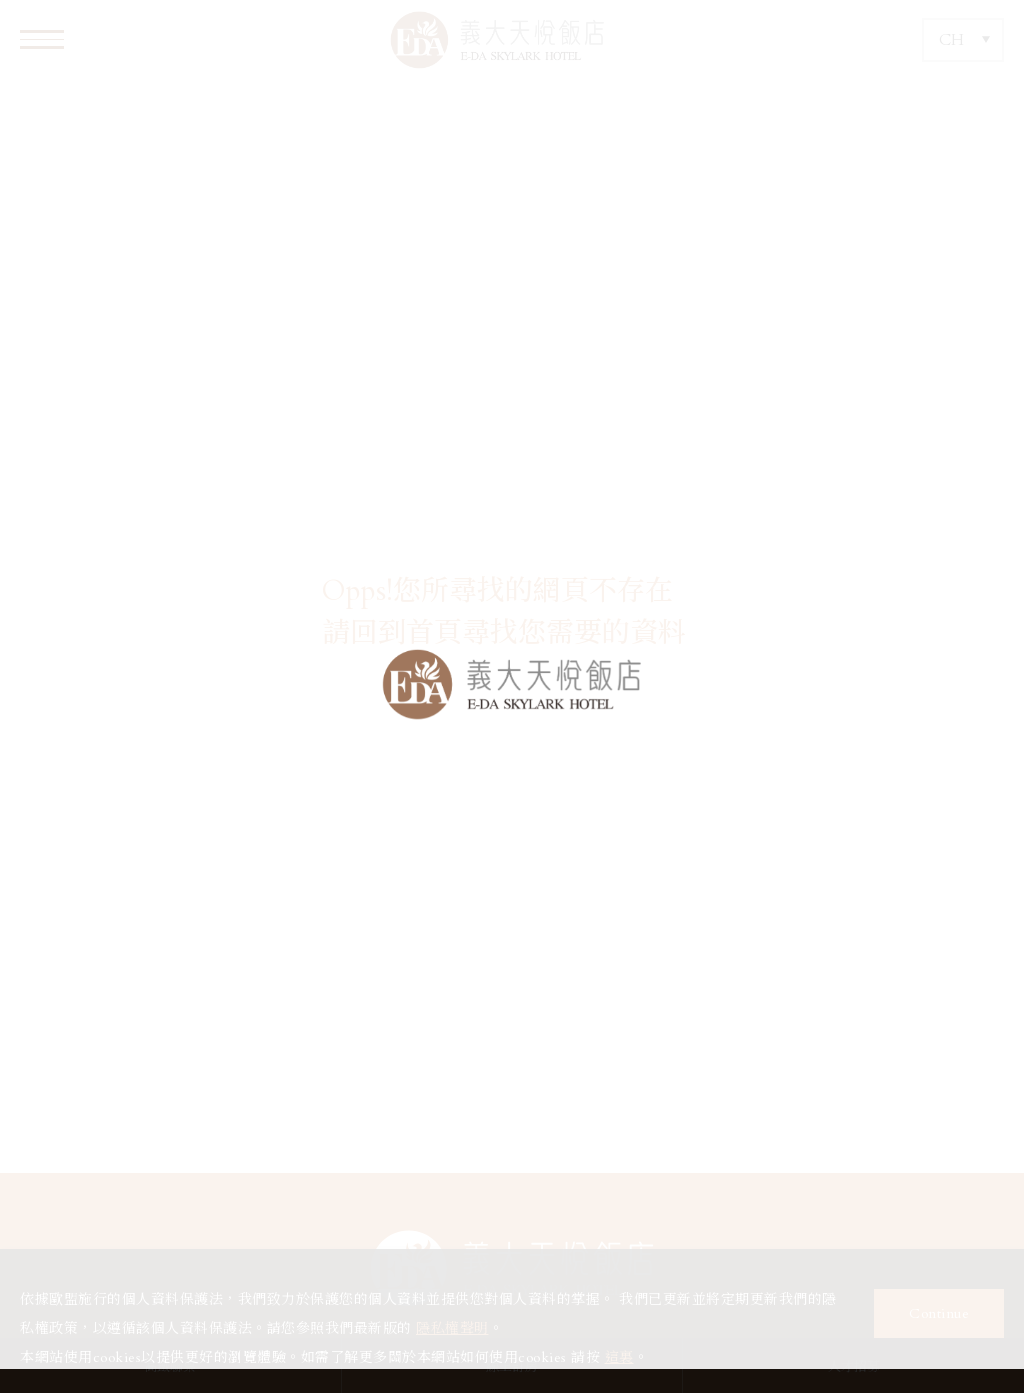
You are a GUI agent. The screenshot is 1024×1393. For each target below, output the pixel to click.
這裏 (619, 1357)
